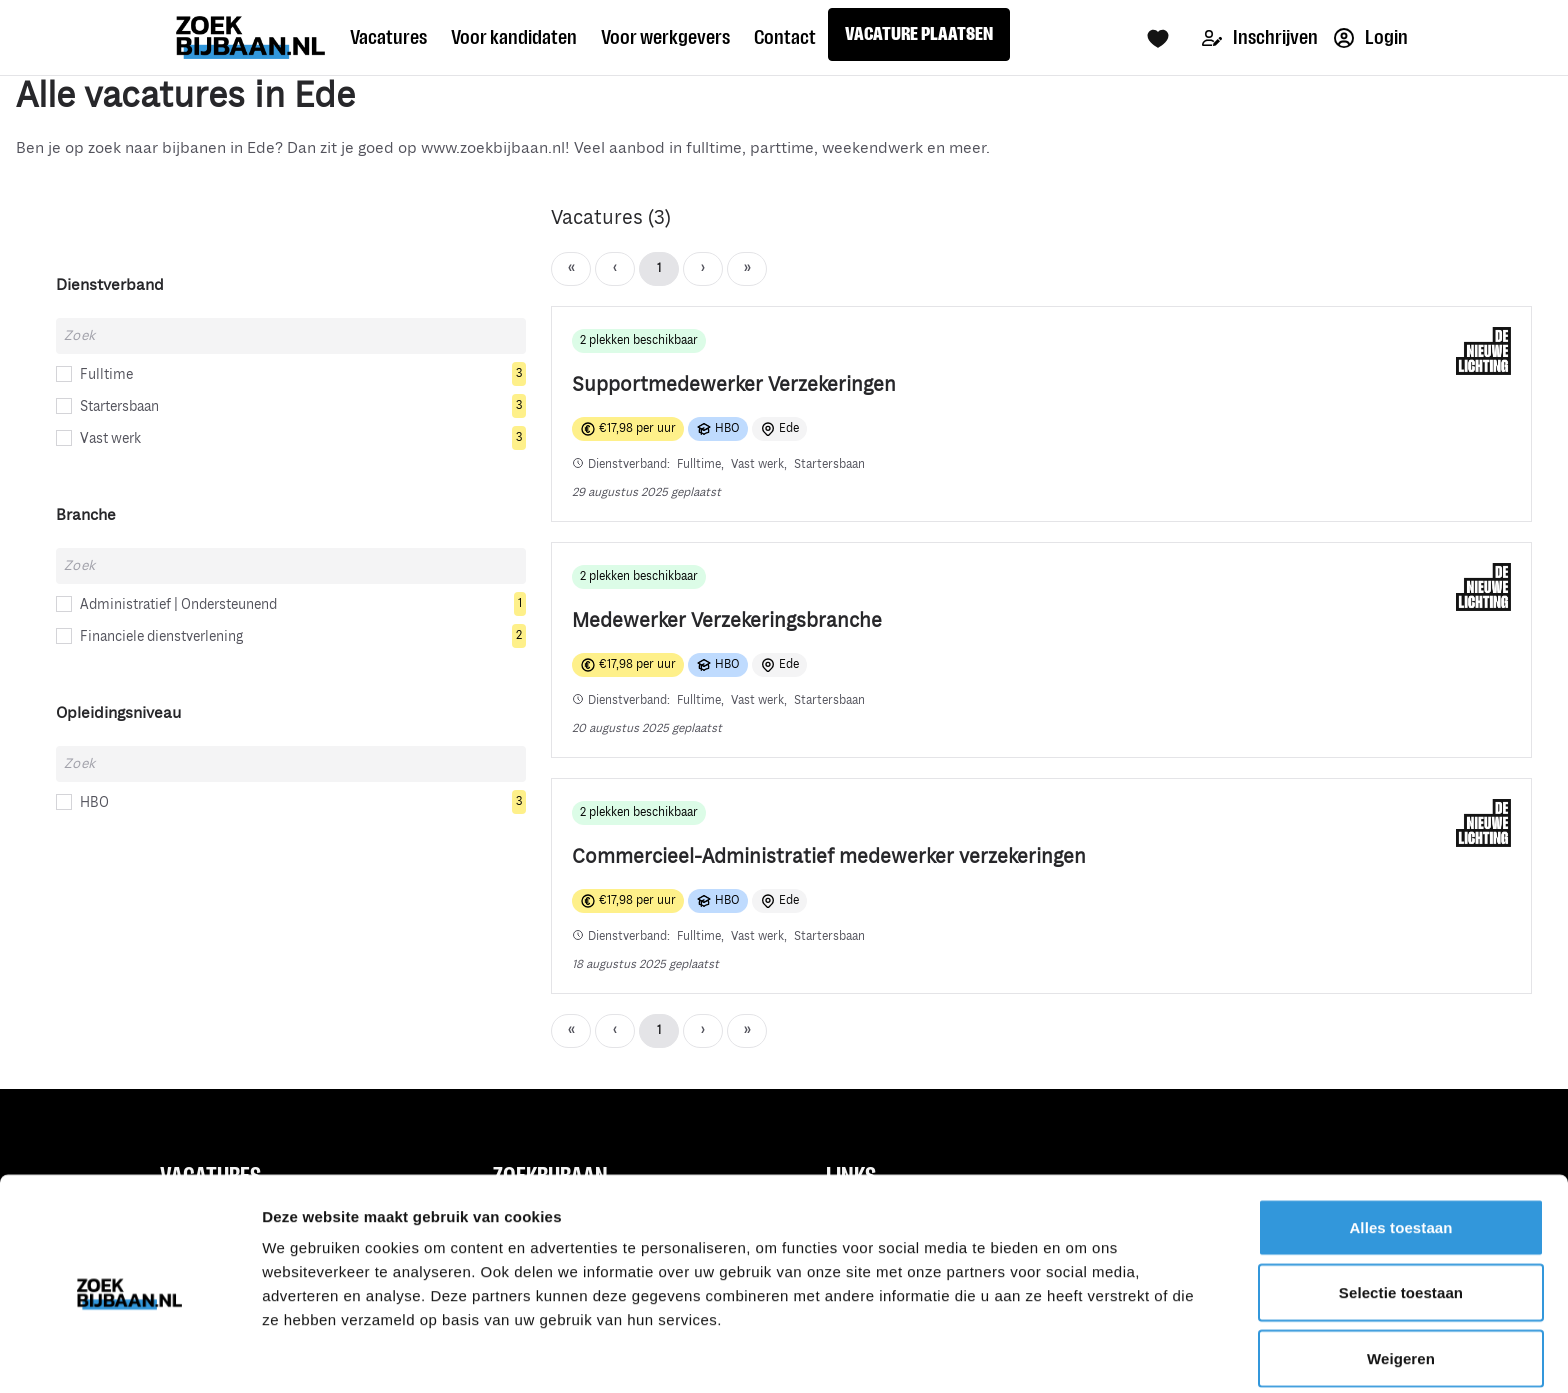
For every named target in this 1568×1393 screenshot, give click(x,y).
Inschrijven (1260, 37)
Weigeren (1401, 1277)
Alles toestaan (1400, 1146)
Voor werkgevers (665, 37)
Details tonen (1080, 1353)
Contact (785, 37)
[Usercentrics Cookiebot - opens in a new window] (129, 1354)
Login (1371, 37)
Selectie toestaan (1401, 1212)
